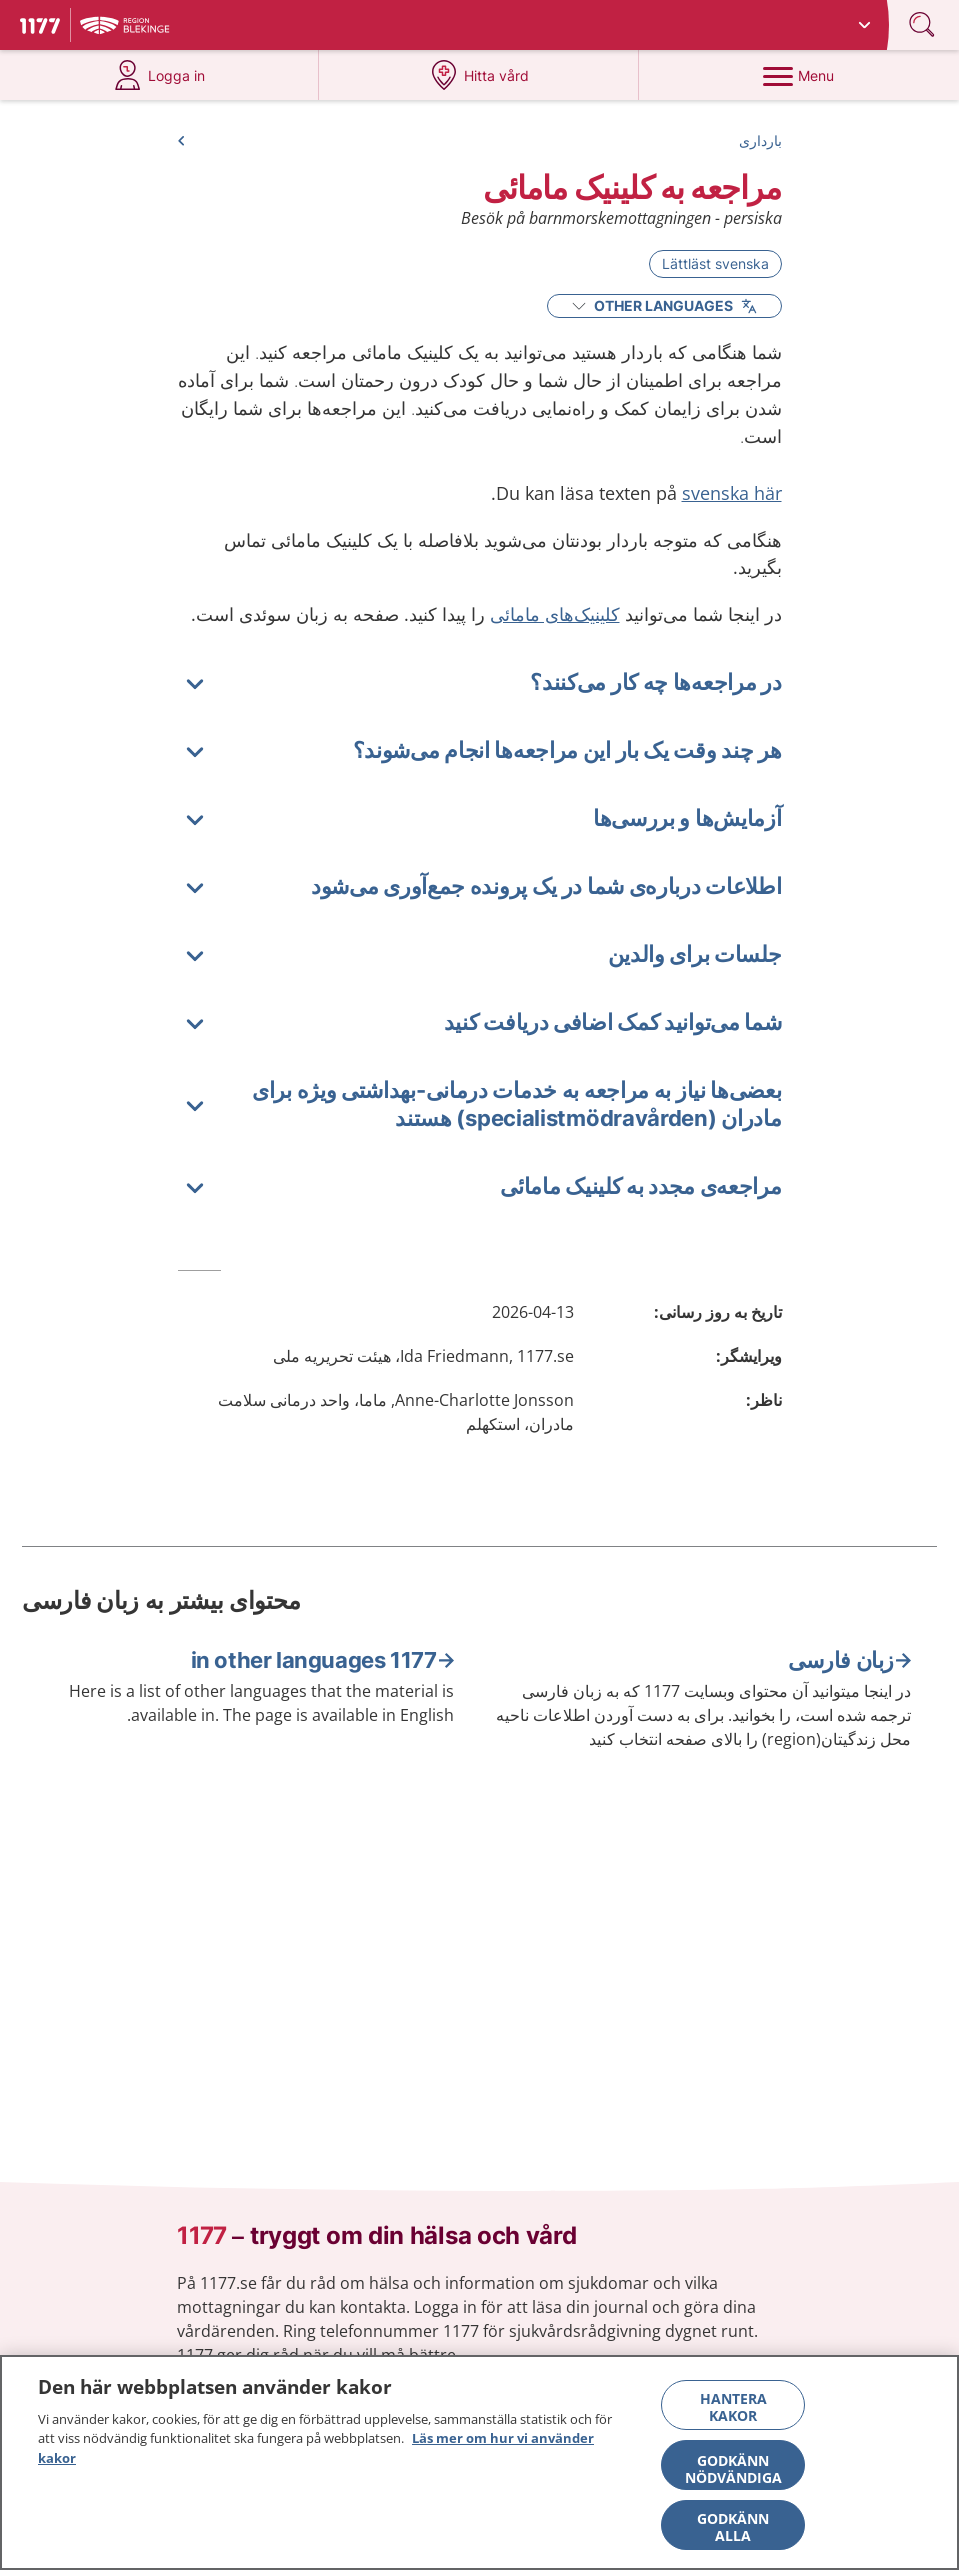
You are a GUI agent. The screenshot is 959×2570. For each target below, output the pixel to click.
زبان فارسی (841, 1660)
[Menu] (798, 75)
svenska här (732, 493)
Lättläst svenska (715, 263)
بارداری (760, 140)
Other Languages (664, 305)
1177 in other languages (314, 1660)
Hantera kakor (733, 2415)
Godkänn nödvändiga (733, 2477)
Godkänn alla (733, 2535)
